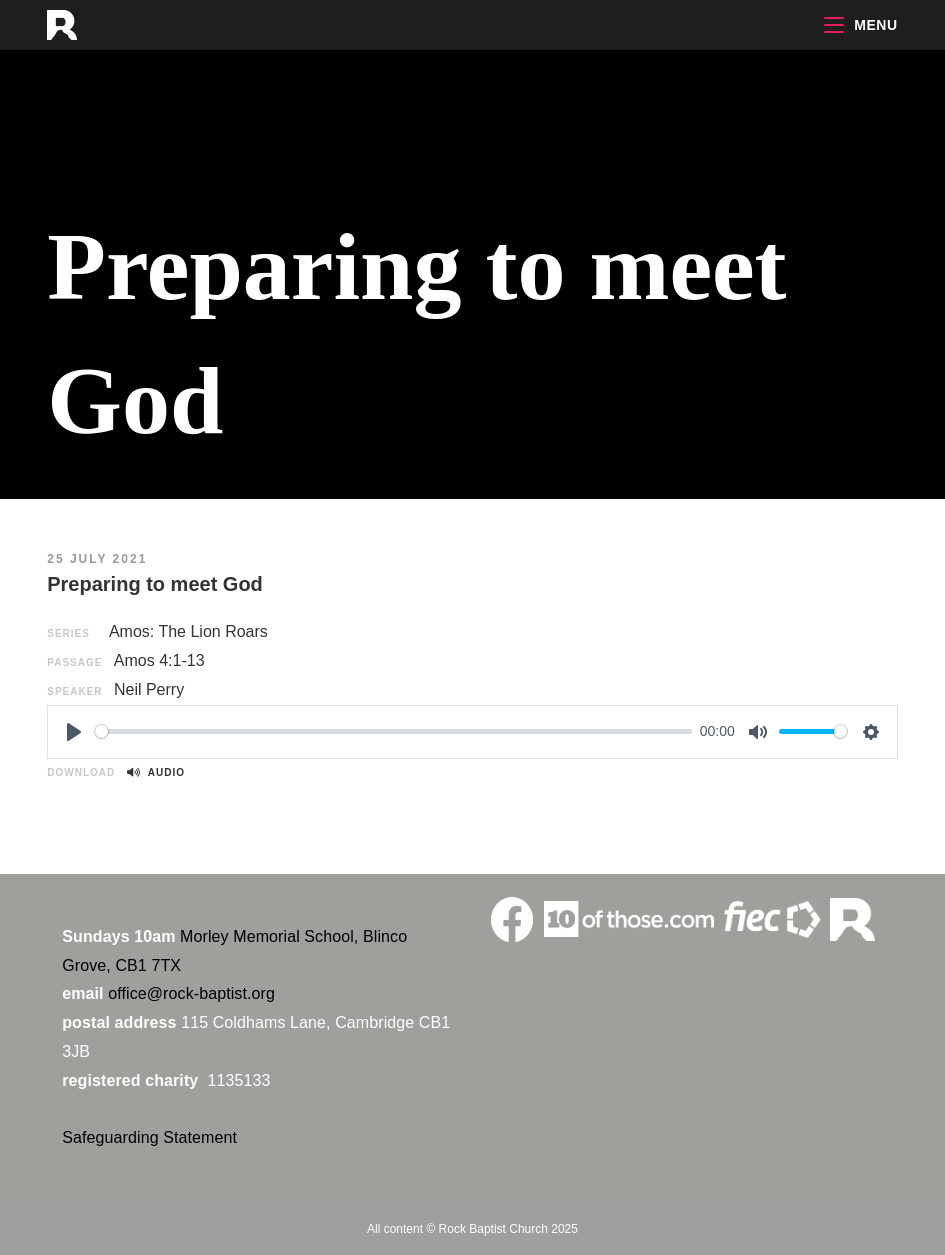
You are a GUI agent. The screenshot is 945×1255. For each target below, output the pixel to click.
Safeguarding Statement (149, 1137)
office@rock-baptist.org (191, 993)
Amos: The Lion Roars (188, 631)
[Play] (74, 732)
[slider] (393, 731)
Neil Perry (149, 689)
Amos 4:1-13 (159, 660)
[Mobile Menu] (861, 25)
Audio (156, 772)
